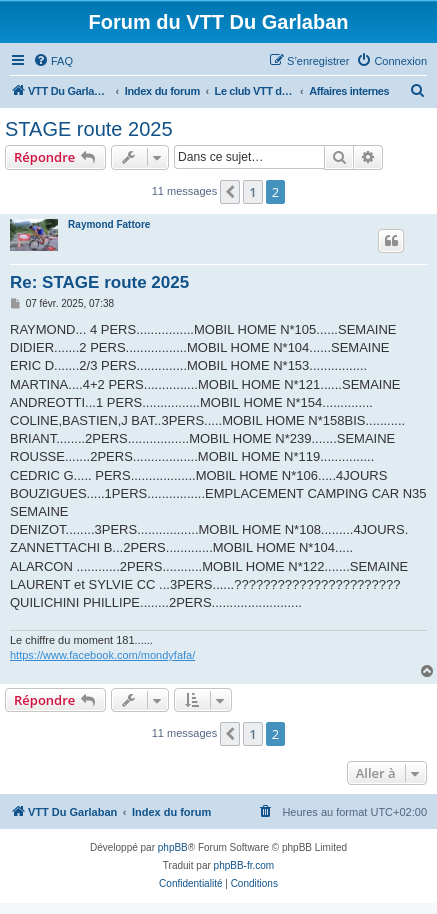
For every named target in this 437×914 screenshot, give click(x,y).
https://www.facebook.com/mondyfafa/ (102, 655)
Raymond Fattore (109, 224)
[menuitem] (53, 61)
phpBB (173, 847)
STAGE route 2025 (89, 129)
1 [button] (252, 192)
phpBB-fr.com (244, 865)
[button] (230, 192)
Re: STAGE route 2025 (99, 282)
